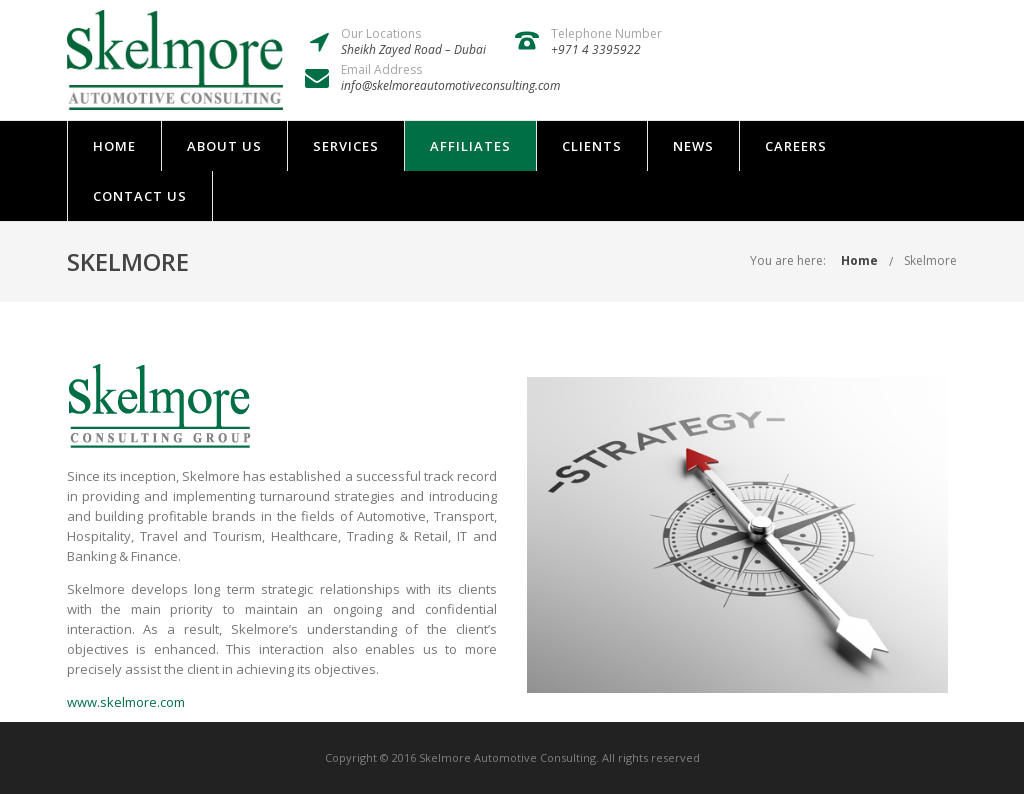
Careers (796, 146)
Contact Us (140, 196)
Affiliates (470, 146)
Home (114, 146)
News (693, 146)
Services (346, 146)
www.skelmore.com (126, 702)
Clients (592, 146)
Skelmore (930, 260)
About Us (224, 146)
